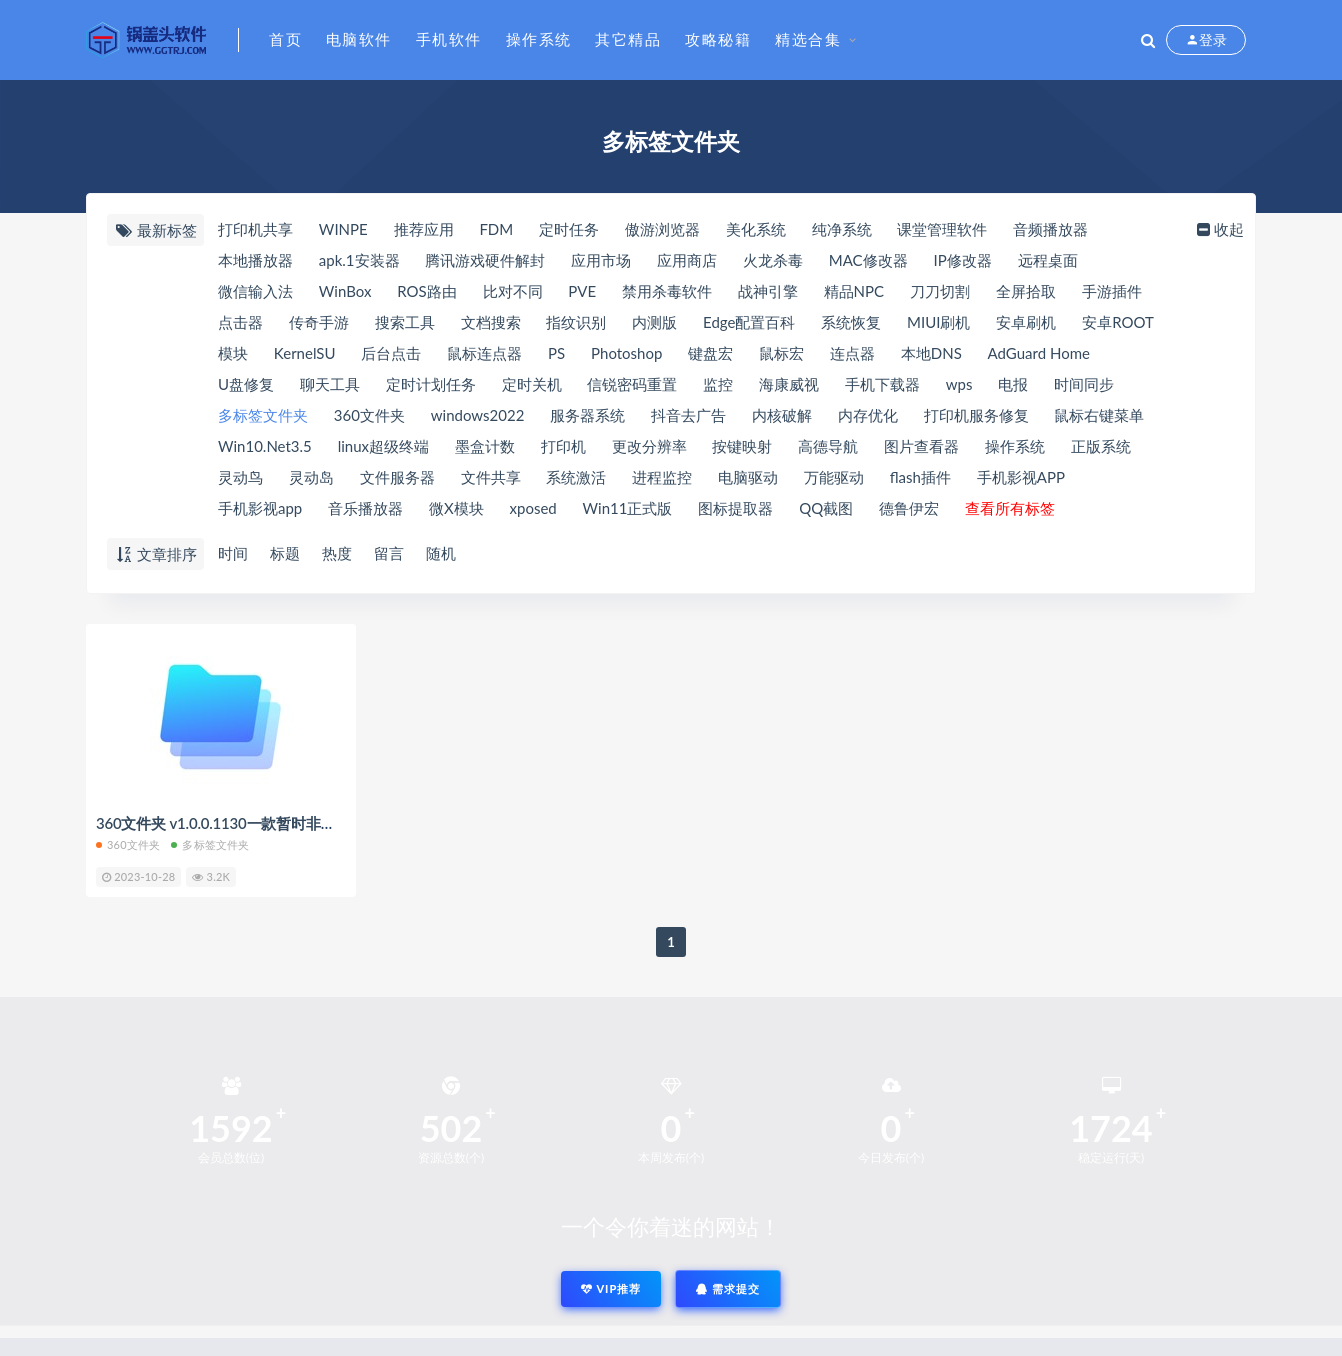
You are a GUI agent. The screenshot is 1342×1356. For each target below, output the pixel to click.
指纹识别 (576, 322)
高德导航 (828, 446)
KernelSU (305, 353)
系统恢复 (851, 322)
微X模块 (456, 508)
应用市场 (601, 260)
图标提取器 (735, 508)
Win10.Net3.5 (265, 446)
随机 (441, 553)
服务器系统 (587, 415)
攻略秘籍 (718, 39)
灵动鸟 (240, 477)
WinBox (345, 291)
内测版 (654, 322)
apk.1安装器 (359, 260)
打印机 (563, 446)
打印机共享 (255, 229)
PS (556, 353)
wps (959, 384)
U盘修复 (246, 384)
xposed (533, 508)
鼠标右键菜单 (1099, 415)
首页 (285, 39)
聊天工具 (330, 384)
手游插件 (1112, 291)
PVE (582, 291)
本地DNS (931, 353)
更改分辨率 (649, 446)
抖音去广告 (688, 415)
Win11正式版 (628, 508)
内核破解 (782, 415)
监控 (718, 384)
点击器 (240, 322)
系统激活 (576, 477)
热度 (337, 553)
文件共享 (491, 477)
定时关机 (532, 384)
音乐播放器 (365, 508)
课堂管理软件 (942, 229)
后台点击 (391, 353)
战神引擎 (768, 291)
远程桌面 (1048, 260)
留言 (389, 553)
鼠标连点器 (484, 353)
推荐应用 (424, 229)
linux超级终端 (383, 446)
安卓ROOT (1118, 322)
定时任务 (569, 229)
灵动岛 (311, 477)
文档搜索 (491, 322)
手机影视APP (1021, 477)
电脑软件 (359, 39)
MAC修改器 (868, 260)
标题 (285, 553)
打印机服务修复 (976, 415)
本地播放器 (255, 260)
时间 (233, 553)
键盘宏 (710, 353)
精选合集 (808, 39)
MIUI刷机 (938, 322)
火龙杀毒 (773, 260)
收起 (1218, 229)
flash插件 (920, 477)
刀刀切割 (940, 291)
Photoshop (626, 353)
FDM (496, 229)
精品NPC (854, 291)
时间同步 (1084, 384)
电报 (1013, 384)
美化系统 (756, 229)
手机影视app (260, 508)
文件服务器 (397, 477)
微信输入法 (255, 291)
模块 (233, 353)
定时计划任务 (431, 384)
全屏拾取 (1026, 291)
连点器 (852, 353)
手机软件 (449, 39)
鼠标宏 (781, 353)
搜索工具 (405, 322)
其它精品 (628, 39)
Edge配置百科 (749, 322)
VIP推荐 (611, 1288)
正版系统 (1101, 446)
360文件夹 (369, 415)
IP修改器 (962, 260)
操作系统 (539, 39)
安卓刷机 (1026, 322)
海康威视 (789, 384)
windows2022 (478, 415)
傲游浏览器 (662, 229)
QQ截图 (826, 508)
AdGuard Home (1039, 353)
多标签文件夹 (263, 415)
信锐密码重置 (632, 384)
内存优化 (868, 415)
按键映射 (742, 446)
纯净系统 (842, 229)
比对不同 (513, 291)
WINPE (343, 229)
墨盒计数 (485, 446)
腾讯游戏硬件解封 (485, 260)
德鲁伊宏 (909, 508)
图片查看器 (921, 446)
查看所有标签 (1010, 508)
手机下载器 (882, 384)
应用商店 (687, 260)
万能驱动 (834, 477)
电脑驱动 (748, 477)
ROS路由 (426, 291)
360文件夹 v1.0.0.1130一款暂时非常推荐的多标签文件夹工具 (297, 823)
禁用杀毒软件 (667, 291)
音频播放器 (1050, 229)
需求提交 (728, 1288)
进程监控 (662, 477)
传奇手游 (319, 322)
